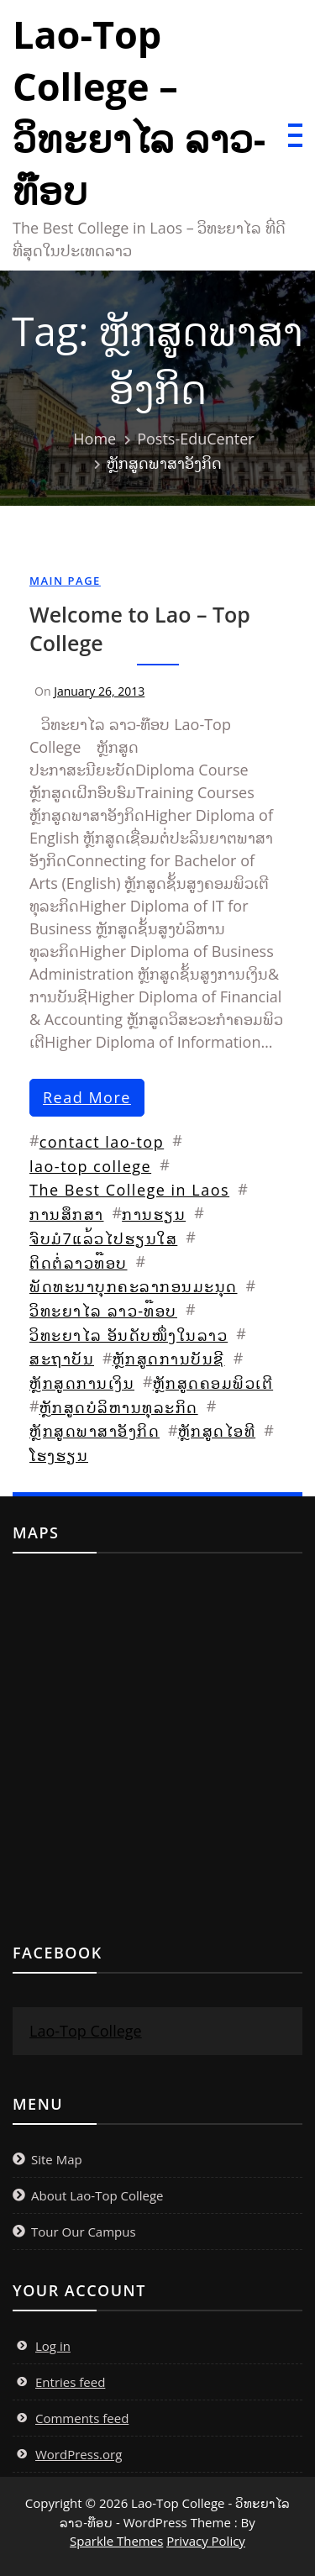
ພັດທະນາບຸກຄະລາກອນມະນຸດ (133, 1286)
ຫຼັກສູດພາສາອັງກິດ (94, 1431)
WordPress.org (78, 2454)
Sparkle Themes (116, 2540)
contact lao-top (102, 1142)
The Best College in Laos (129, 1190)
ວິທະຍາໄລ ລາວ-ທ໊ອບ (103, 1311)
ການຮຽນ (154, 1214)
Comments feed (82, 2418)
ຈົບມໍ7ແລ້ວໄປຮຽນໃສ (103, 1238)
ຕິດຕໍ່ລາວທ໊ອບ (78, 1263)
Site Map (56, 2159)
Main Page (65, 580)
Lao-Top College (85, 2031)
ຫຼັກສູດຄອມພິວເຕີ (213, 1383)
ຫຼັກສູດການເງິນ (81, 1383)
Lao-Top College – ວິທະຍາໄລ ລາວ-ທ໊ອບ (139, 112)
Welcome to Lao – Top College (139, 628)
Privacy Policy (205, 2540)
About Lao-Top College (97, 2195)
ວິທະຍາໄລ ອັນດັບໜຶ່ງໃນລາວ (128, 1335)
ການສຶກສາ (66, 1214)
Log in (53, 2345)
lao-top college (90, 1166)
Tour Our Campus (83, 2231)
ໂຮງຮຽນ (58, 1455)
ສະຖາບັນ (61, 1358)
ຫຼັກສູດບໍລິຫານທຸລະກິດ (118, 1407)
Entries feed (70, 2382)
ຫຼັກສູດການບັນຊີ (169, 1358)
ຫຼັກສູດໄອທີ (217, 1431)
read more (87, 1097)
